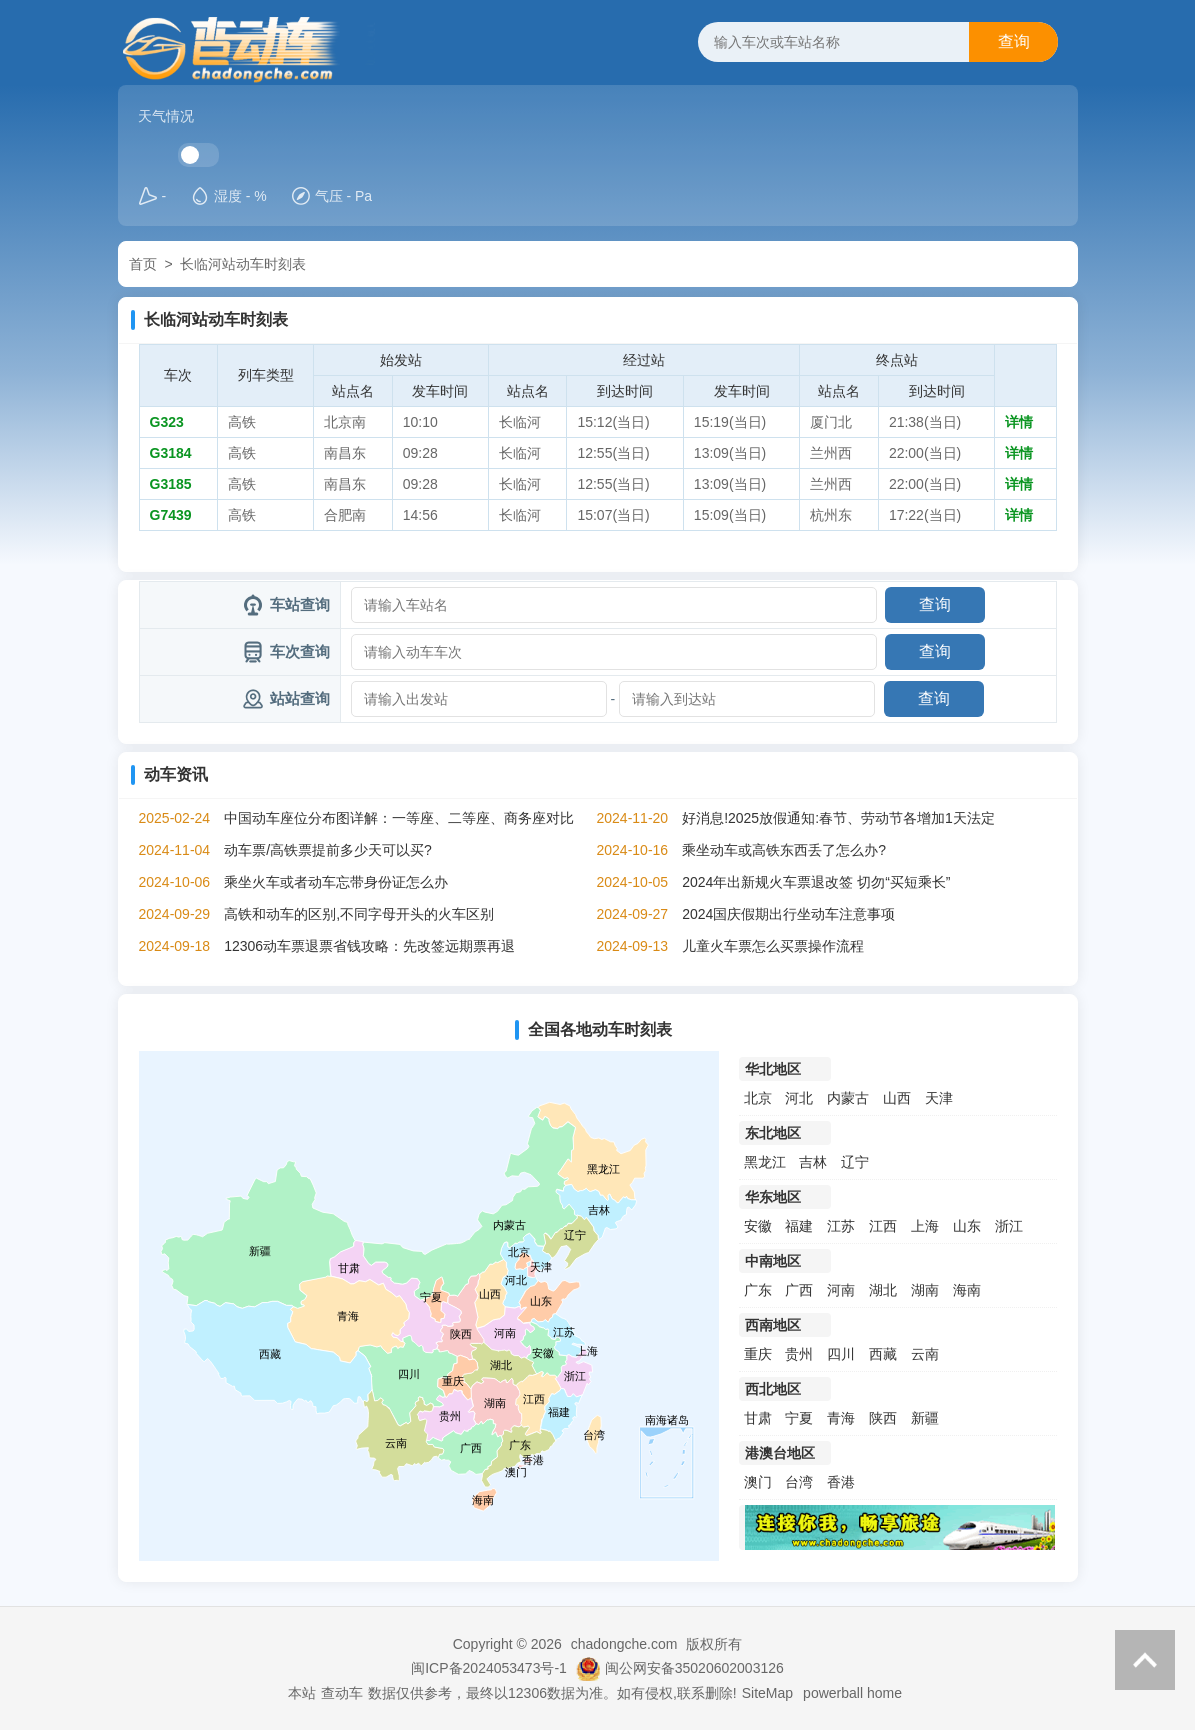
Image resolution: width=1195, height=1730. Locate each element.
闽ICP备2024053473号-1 (489, 1668)
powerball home (852, 1693)
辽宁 (855, 1162)
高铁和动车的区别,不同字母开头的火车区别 (359, 914)
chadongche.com (624, 1644)
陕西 (883, 1418)
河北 (799, 1098)
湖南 (925, 1290)
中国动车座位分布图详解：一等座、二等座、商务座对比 (399, 818)
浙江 (1009, 1226)
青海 (841, 1418)
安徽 (758, 1226)
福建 (799, 1226)
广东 (758, 1290)
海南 (967, 1290)
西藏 (883, 1354)
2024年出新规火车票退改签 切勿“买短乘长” (816, 882)
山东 (967, 1226)
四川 (841, 1354)
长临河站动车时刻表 (243, 264)
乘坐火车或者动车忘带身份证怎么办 (336, 882)
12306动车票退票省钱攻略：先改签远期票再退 (369, 946)
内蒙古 (848, 1098)
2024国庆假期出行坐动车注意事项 (788, 914)
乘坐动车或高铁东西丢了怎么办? (784, 850)
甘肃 (758, 1418)
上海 (925, 1226)
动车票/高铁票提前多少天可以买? (328, 850)
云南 (925, 1354)
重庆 (758, 1354)
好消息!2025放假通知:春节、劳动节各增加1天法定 (838, 818)
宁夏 (799, 1418)
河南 (841, 1290)
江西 (883, 1226)
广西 (799, 1290)
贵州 (799, 1354)
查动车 (342, 1693)
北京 (758, 1098)
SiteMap (767, 1693)
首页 (143, 264)
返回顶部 (1145, 1660)
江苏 (841, 1226)
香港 (841, 1482)
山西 (897, 1098)
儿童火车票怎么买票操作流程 (773, 946)
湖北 (883, 1290)
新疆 (925, 1418)
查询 (1014, 41)
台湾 (799, 1482)
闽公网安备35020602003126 (694, 1668)
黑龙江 (765, 1162)
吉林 (813, 1162)
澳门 (758, 1482)
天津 (939, 1098)
